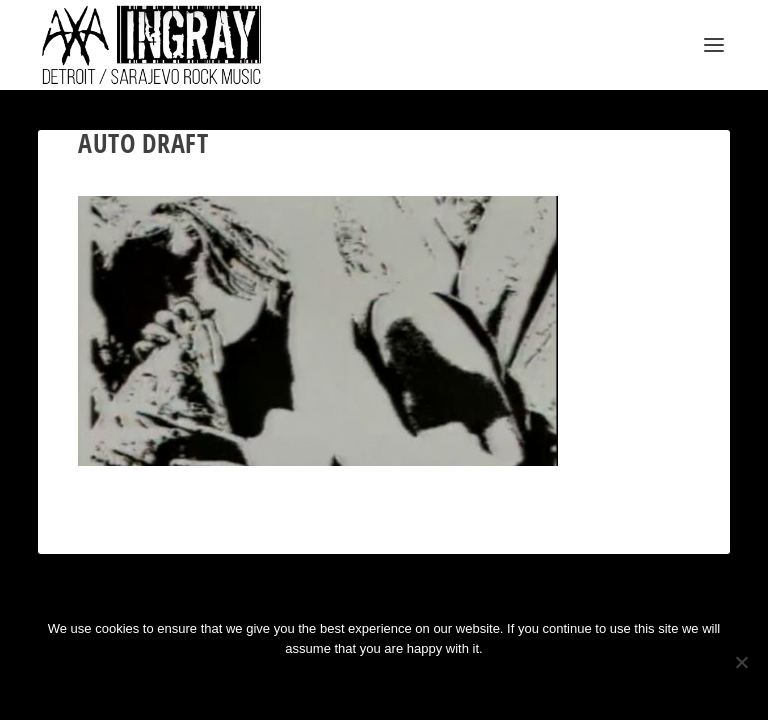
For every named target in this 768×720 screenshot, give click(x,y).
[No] (741, 662)
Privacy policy (410, 682)
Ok (313, 682)
